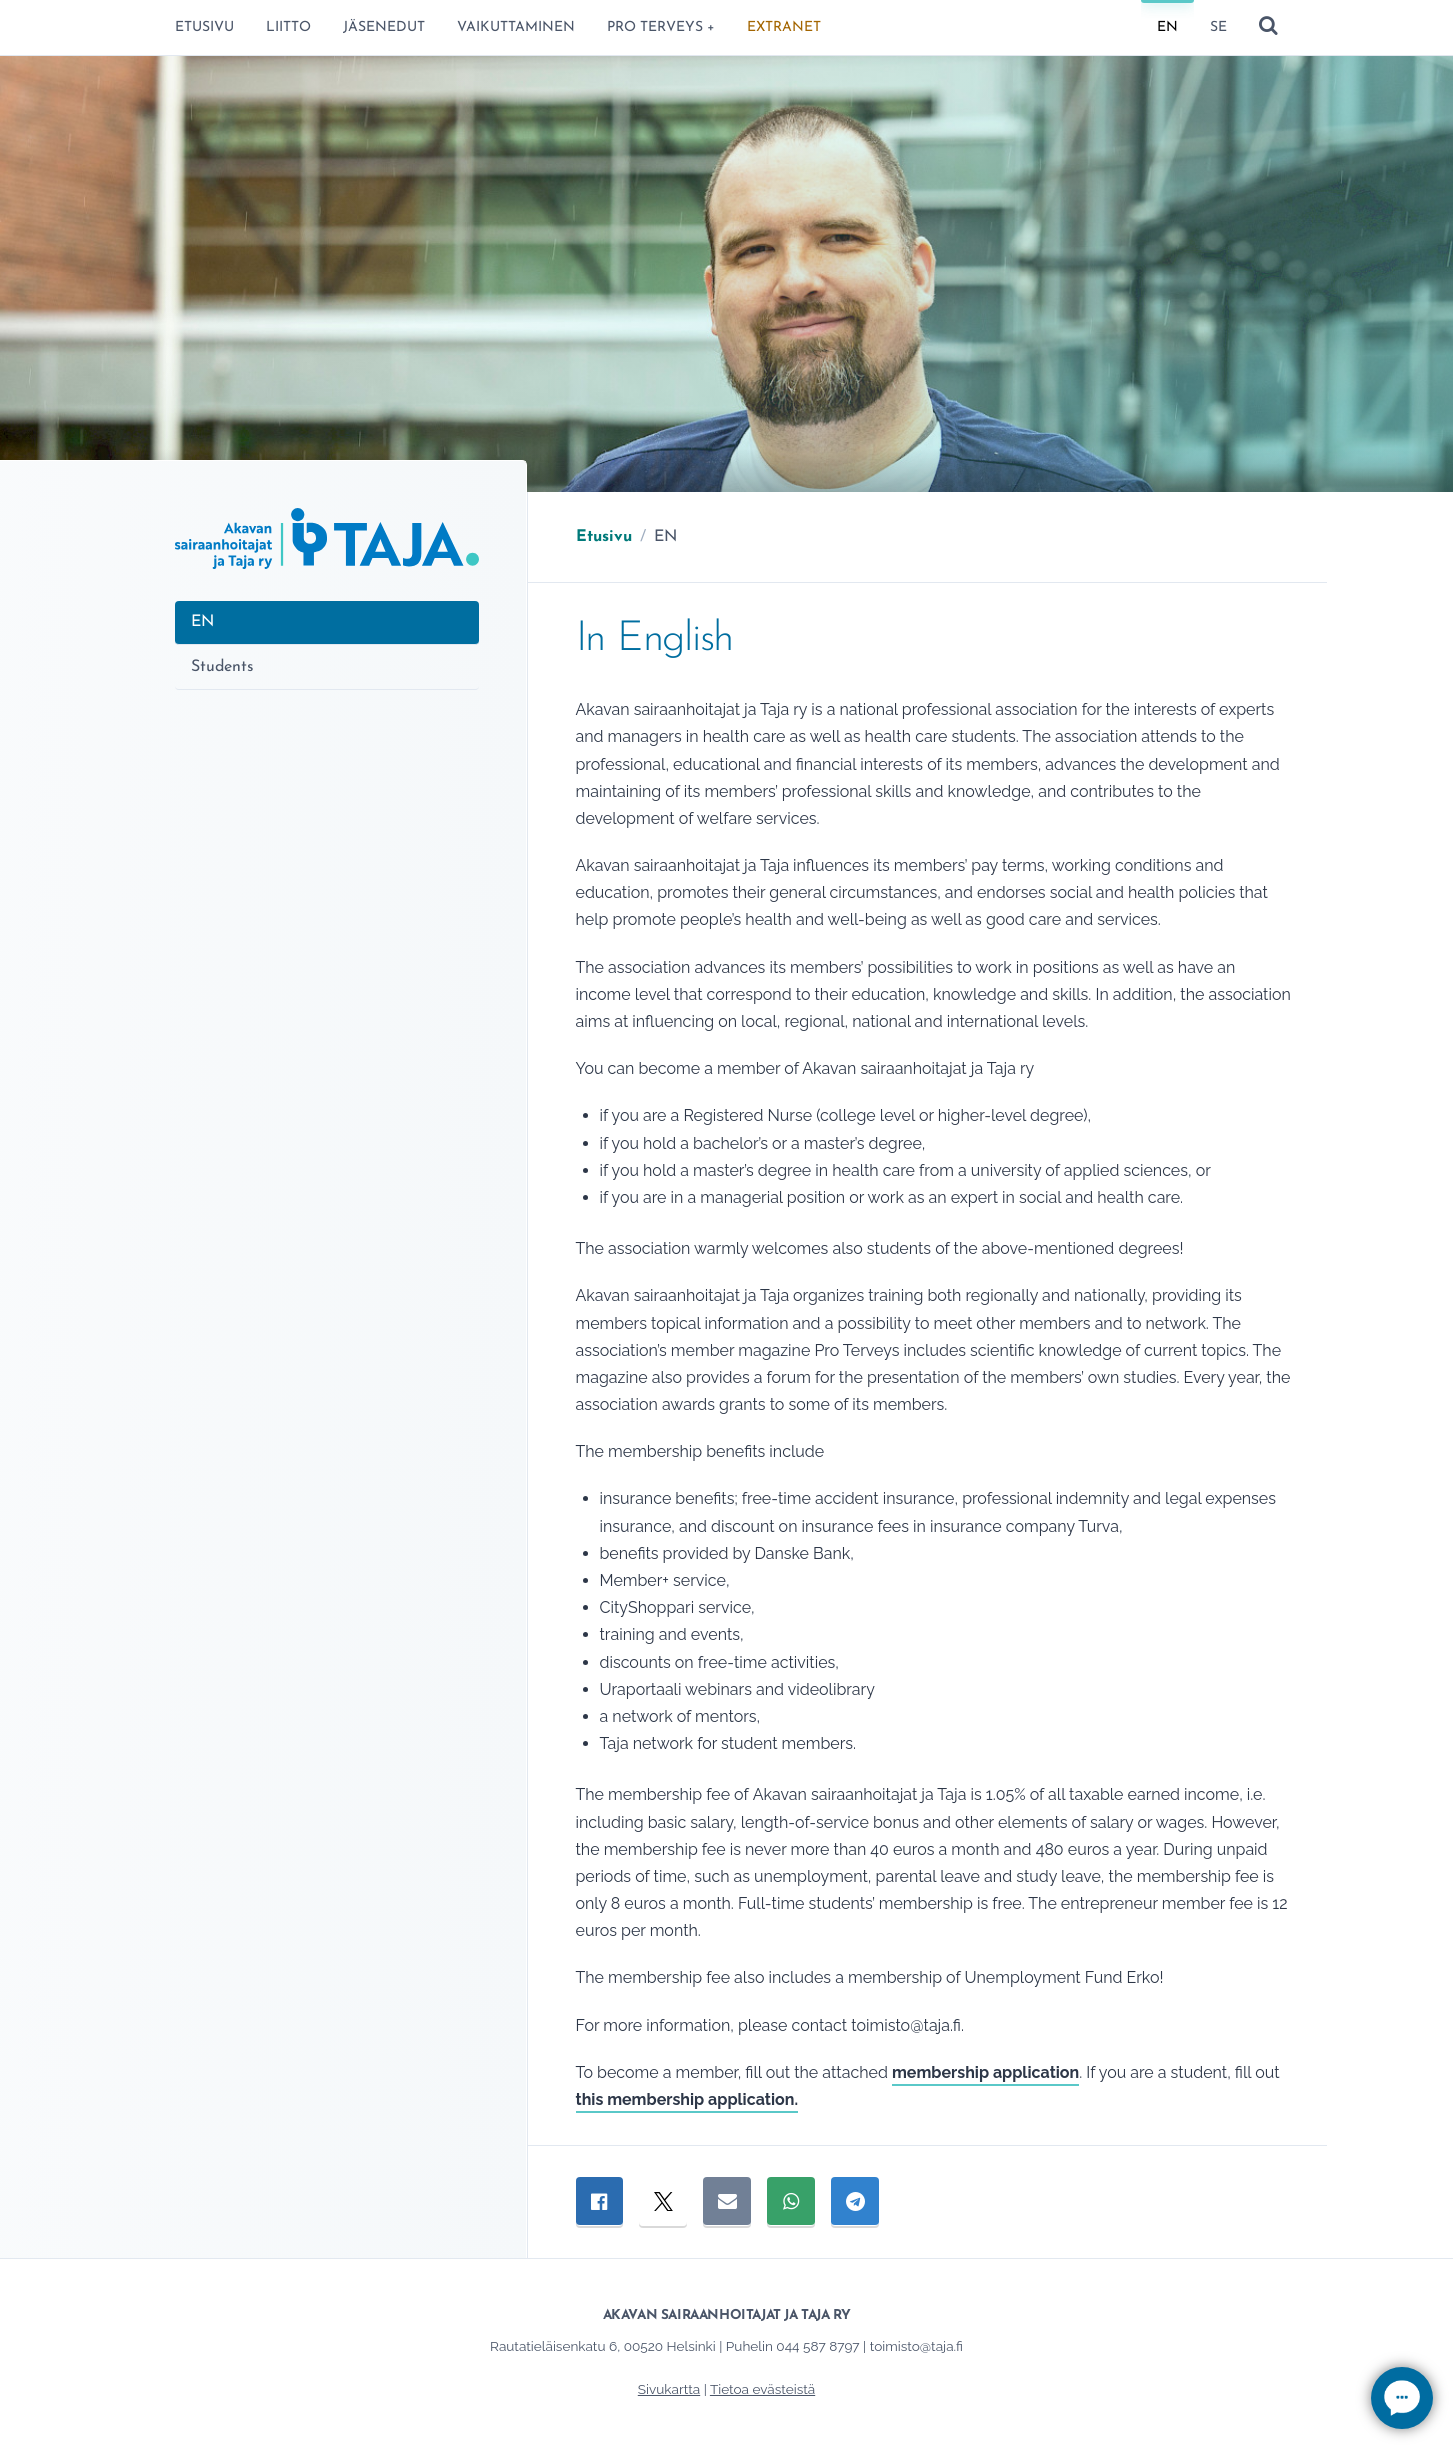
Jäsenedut (384, 27)
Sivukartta (669, 2389)
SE (1218, 27)
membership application (985, 2072)
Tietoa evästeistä (762, 2389)
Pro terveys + (661, 27)
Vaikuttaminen (516, 27)
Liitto (288, 27)
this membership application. (687, 2099)
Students (222, 667)
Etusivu (204, 27)
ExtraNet (784, 27)
